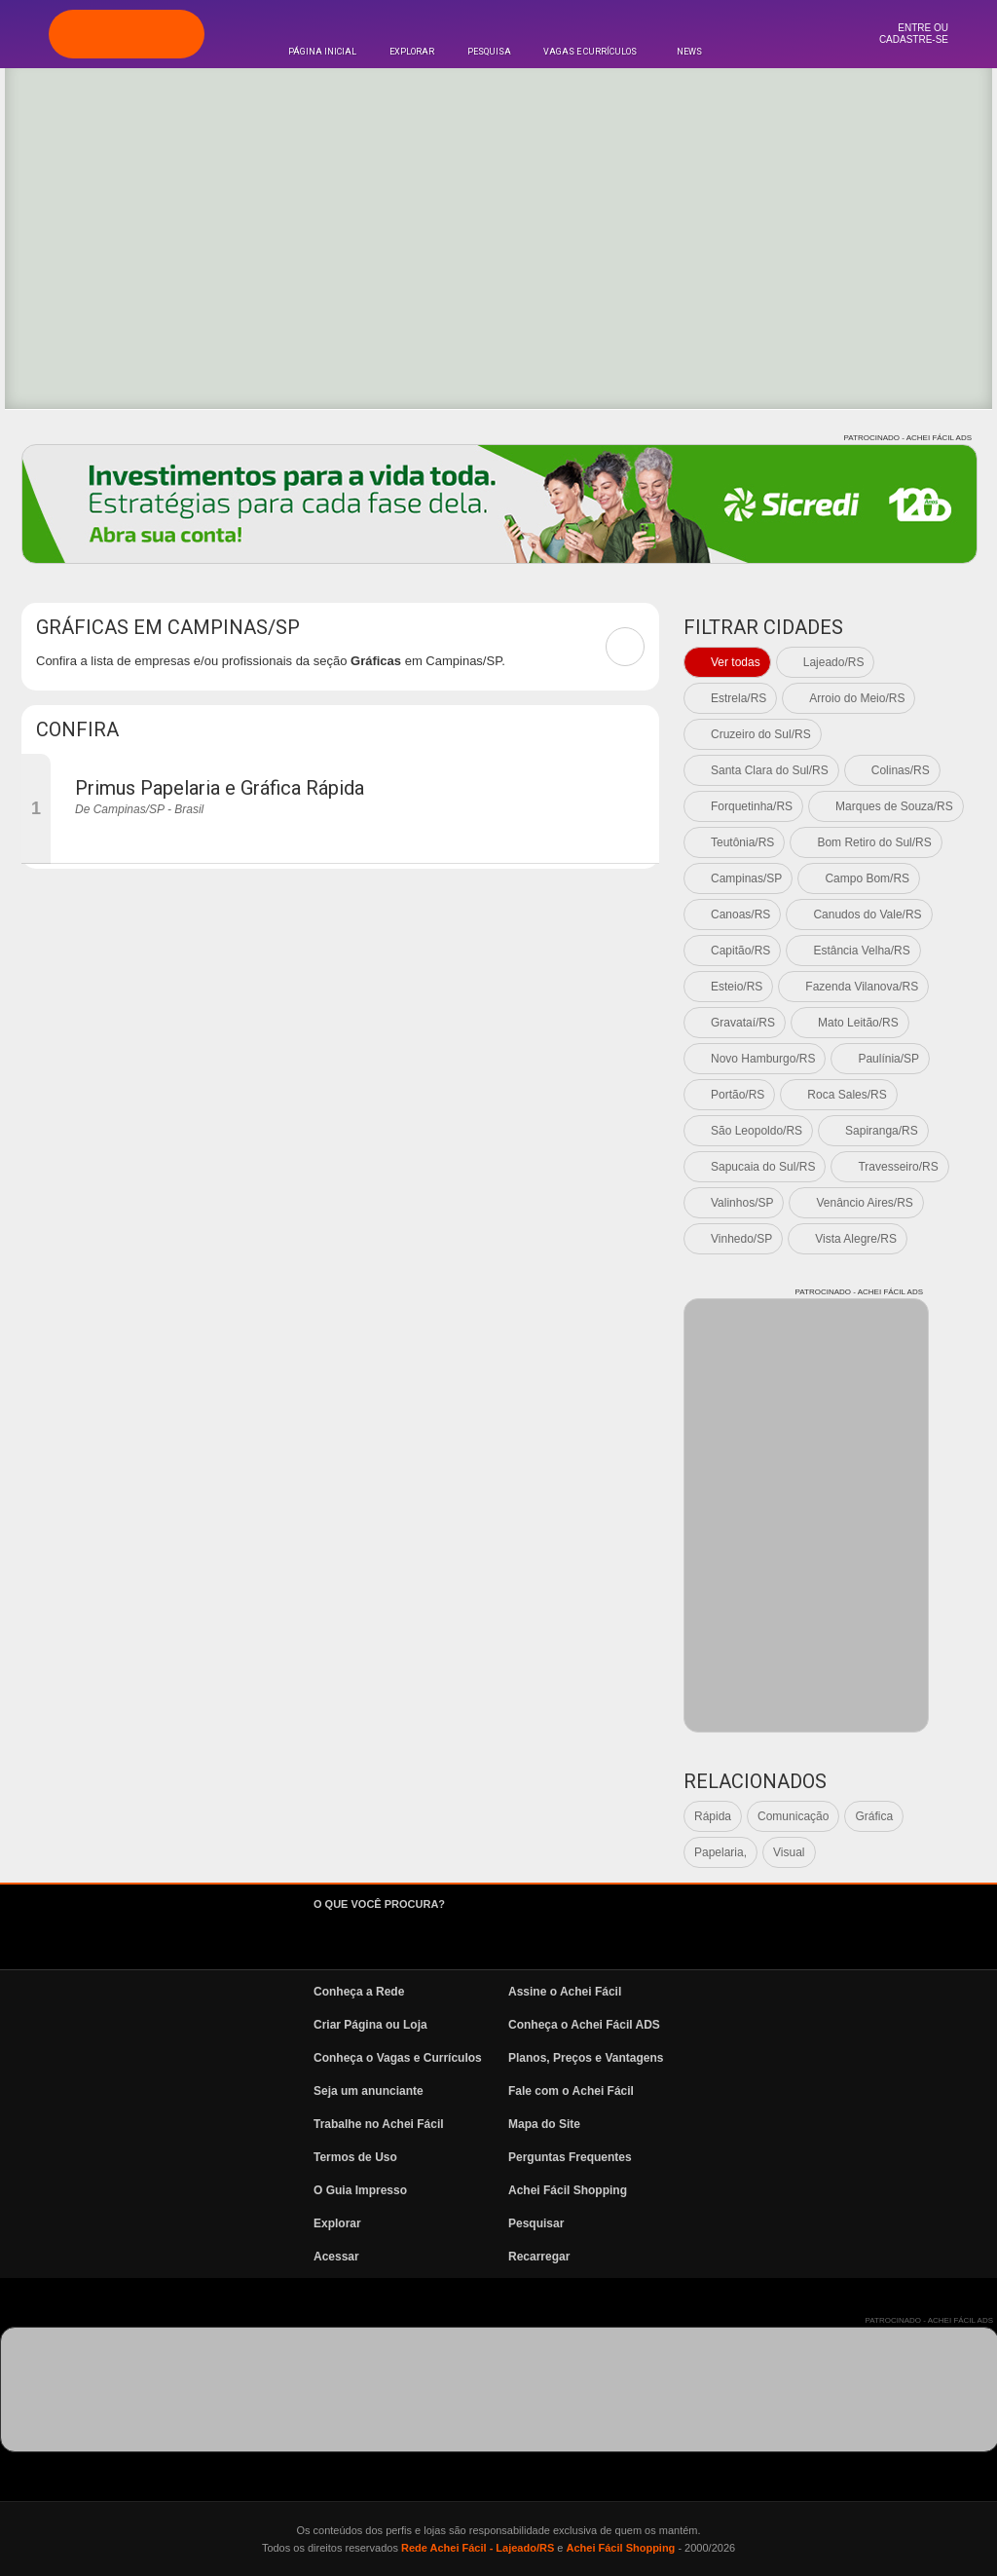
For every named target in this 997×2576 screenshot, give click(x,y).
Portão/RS (737, 1094)
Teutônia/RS (742, 842)
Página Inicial (322, 51)
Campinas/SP (746, 878)
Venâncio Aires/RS (864, 1203)
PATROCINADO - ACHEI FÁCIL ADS (908, 437)
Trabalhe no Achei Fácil (379, 2124)
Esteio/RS (736, 986)
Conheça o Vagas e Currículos (398, 2058)
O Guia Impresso (360, 2190)
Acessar (336, 2256)
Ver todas (735, 662)
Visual (788, 1852)
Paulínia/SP (888, 1058)
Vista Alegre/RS (856, 1239)
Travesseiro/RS (898, 1167)
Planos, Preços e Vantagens (585, 2058)
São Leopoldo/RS (756, 1131)
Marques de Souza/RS (894, 806)
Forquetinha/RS (752, 806)
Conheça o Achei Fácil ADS (584, 2025)
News (689, 51)
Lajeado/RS (834, 662)
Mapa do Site (544, 2124)
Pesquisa (489, 51)
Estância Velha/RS (861, 950)
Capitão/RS (740, 950)
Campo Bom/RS (867, 878)
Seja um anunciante (369, 2091)
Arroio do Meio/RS (857, 698)
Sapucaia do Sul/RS (763, 1167)
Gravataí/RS (743, 1022)
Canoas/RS (740, 914)
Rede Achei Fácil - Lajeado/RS (477, 2548)
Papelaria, (720, 1852)
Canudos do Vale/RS (867, 914)
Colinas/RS (900, 770)
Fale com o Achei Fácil (571, 2091)
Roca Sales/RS (846, 1094)
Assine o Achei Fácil (564, 1991)
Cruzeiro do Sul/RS (761, 734)
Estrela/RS (738, 698)
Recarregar (539, 2256)
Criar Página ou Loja (370, 2025)
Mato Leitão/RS (858, 1022)
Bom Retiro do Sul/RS (874, 842)
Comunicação (793, 1816)
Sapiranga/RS (881, 1131)
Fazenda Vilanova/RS (861, 986)
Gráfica (874, 1816)
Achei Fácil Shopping (567, 2190)
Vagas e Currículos (590, 51)
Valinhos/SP (742, 1203)
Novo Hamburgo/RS (763, 1058)
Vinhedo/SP (741, 1239)
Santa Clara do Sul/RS (770, 770)
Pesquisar (536, 2223)
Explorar (411, 51)
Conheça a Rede (359, 1991)
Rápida (712, 1816)
